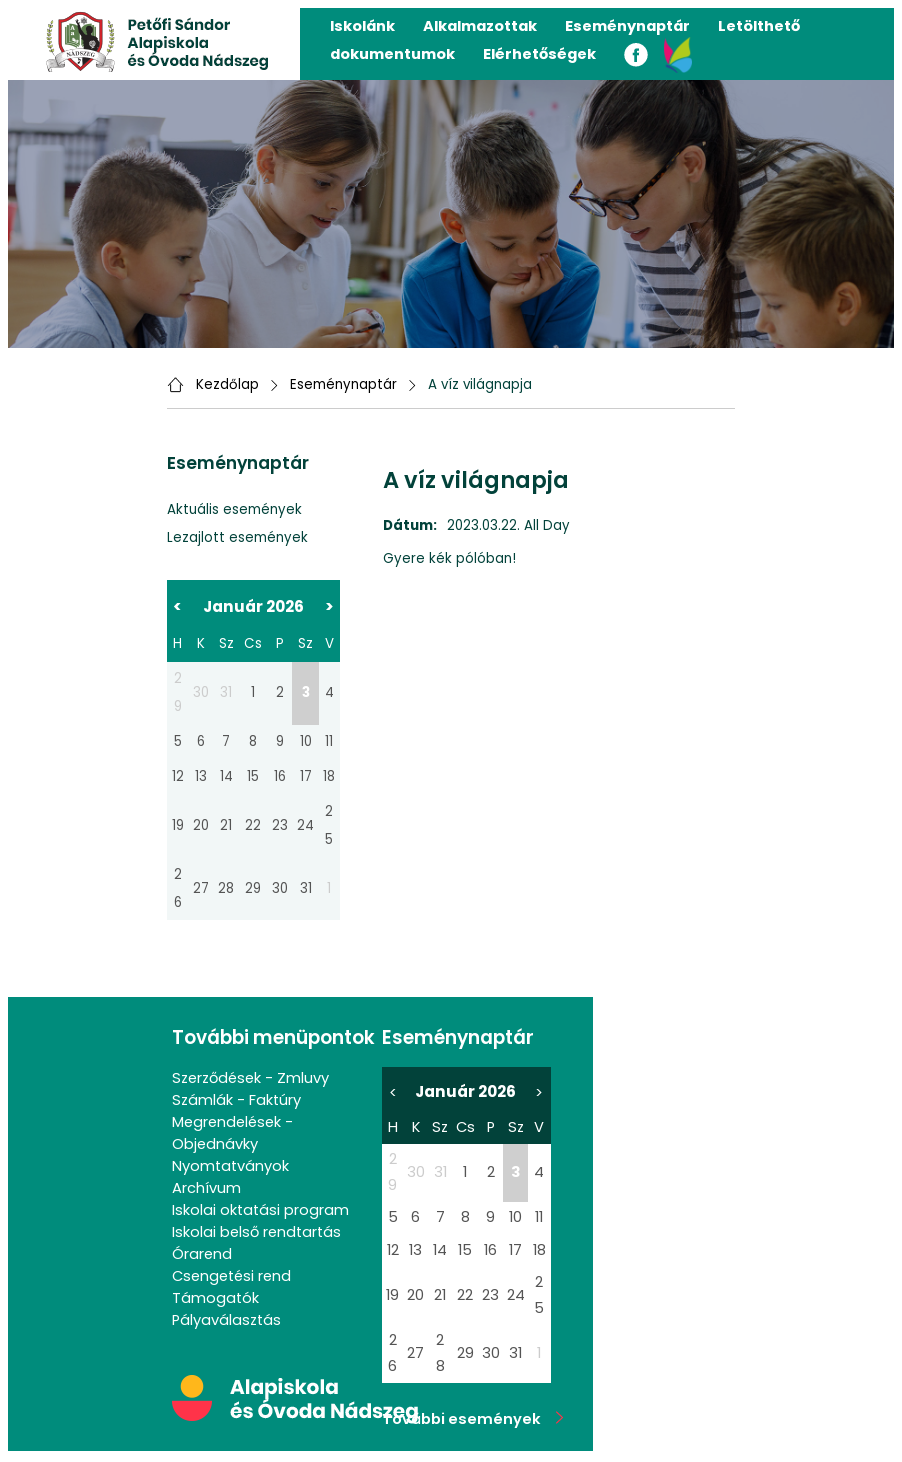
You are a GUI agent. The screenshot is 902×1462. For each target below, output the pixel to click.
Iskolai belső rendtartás (256, 1232)
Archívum (206, 1188)
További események (473, 1419)
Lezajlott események (237, 537)
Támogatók (215, 1298)
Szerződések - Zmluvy (250, 1078)
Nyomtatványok (230, 1166)
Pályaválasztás (226, 1320)
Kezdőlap (227, 384)
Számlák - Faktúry (236, 1100)
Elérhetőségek (539, 54)
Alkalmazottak (480, 26)
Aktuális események (234, 509)
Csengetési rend (231, 1276)
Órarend (202, 1254)
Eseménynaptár (627, 26)
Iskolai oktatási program (260, 1210)
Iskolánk (362, 26)
